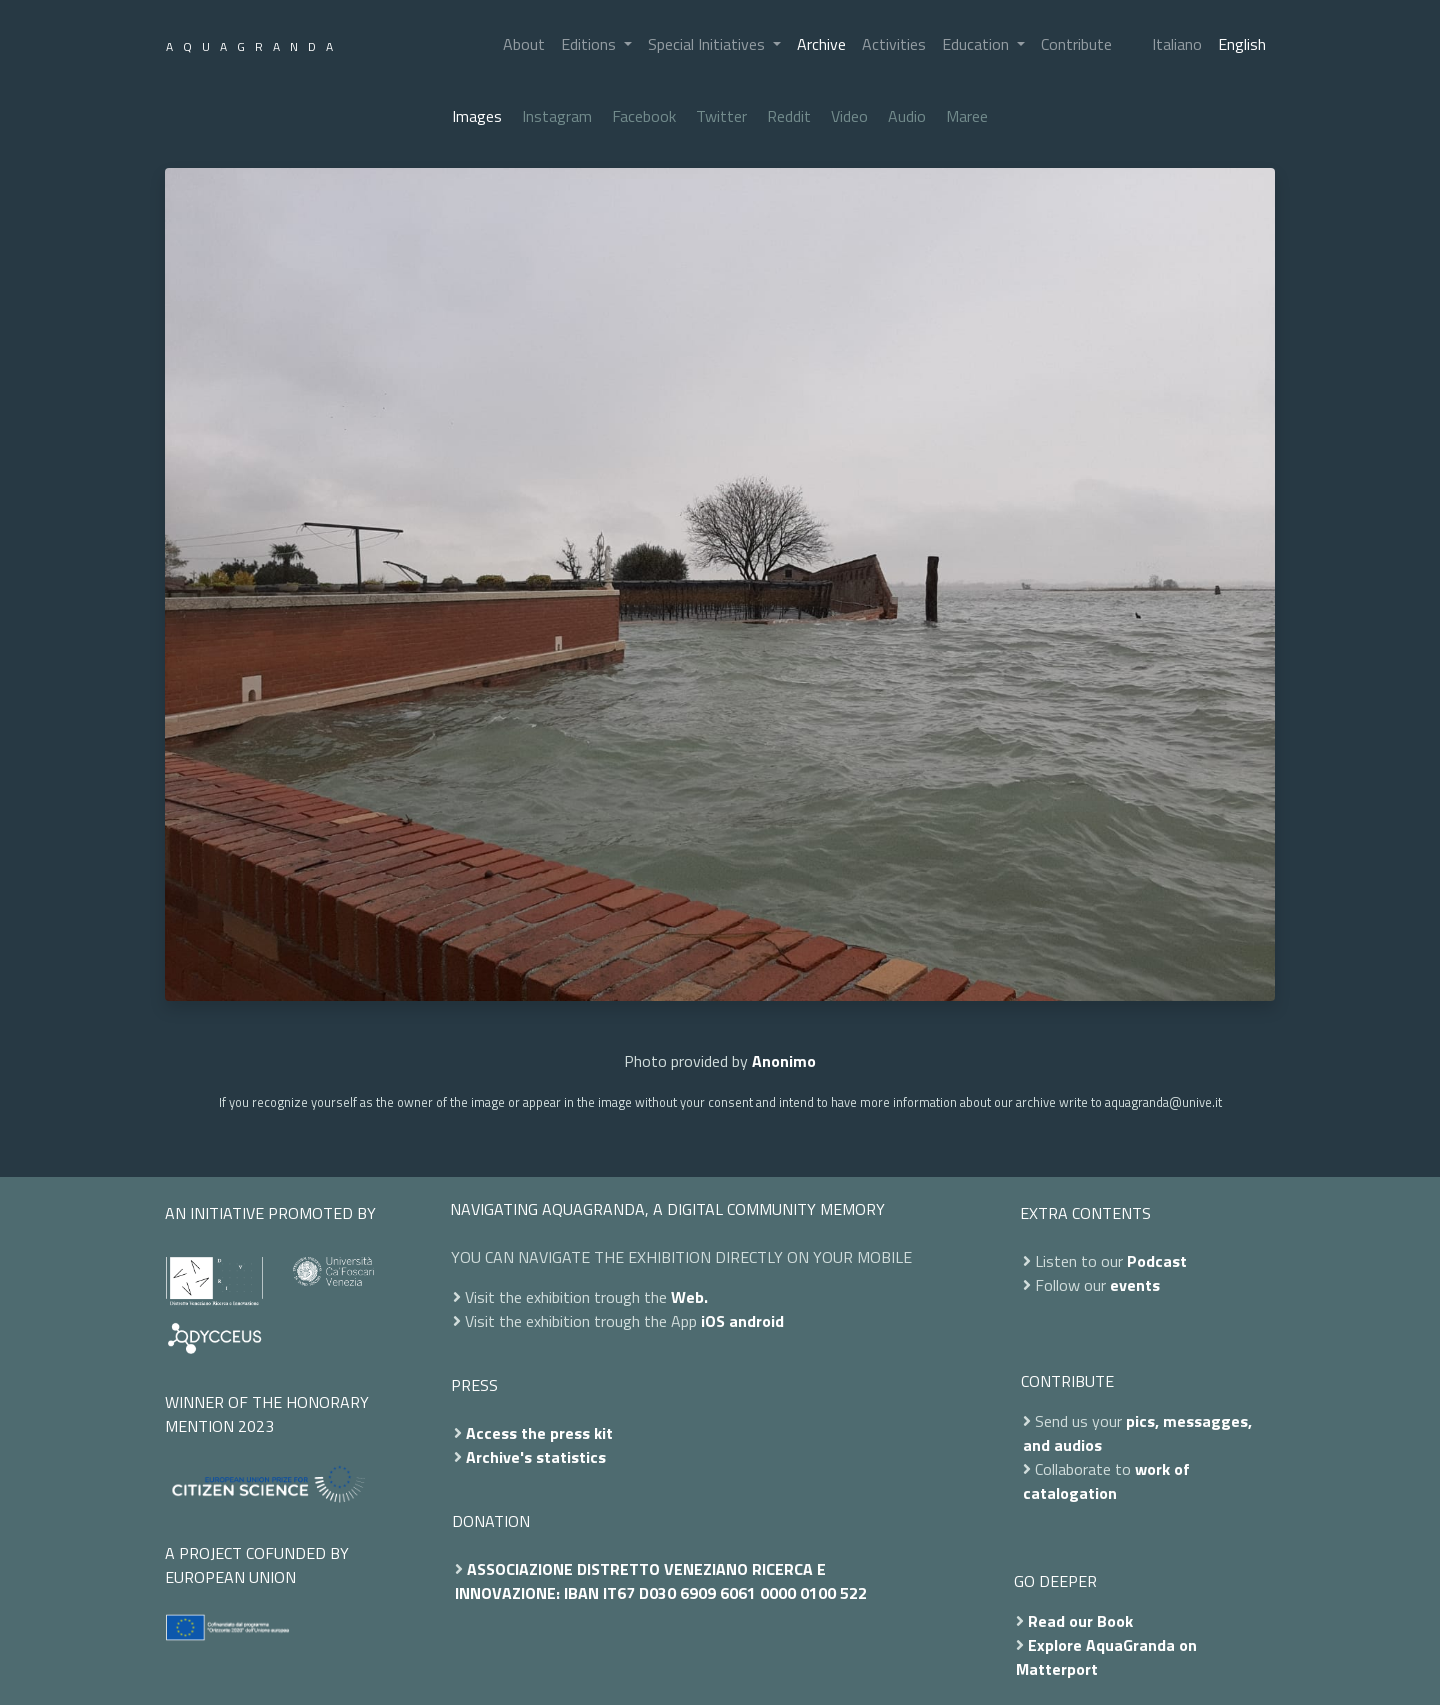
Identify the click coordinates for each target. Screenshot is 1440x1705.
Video (849, 116)
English (1242, 44)
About (524, 44)
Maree (967, 116)
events (1135, 1285)
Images (477, 116)
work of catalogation (1106, 1481)
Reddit (789, 116)
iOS (713, 1321)
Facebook (644, 116)
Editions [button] (590, 44)
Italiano (1177, 44)
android (756, 1321)
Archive (821, 44)
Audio (907, 116)
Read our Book (1080, 1621)
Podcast (1157, 1261)
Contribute (1076, 44)
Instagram (557, 116)
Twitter (721, 116)
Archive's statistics (536, 1457)
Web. (689, 1297)
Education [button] (977, 44)
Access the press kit (539, 1433)
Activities (894, 44)
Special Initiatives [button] (708, 44)
